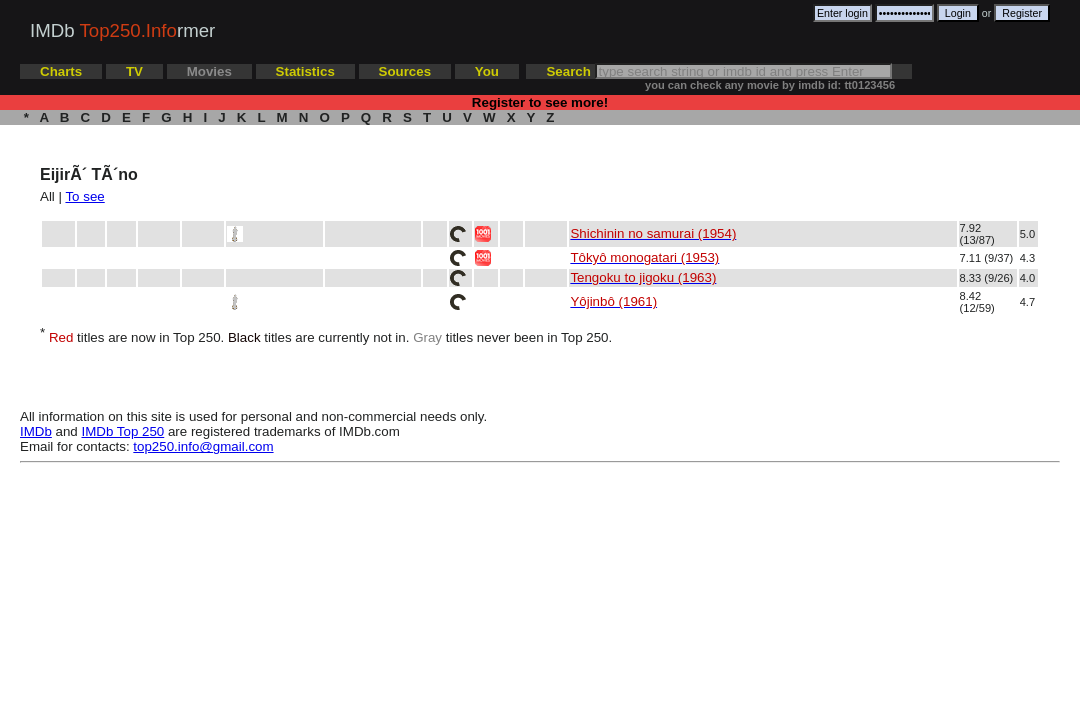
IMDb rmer (122, 30)
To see (84, 196)
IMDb (36, 431)
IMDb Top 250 (123, 431)
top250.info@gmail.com (203, 446)
